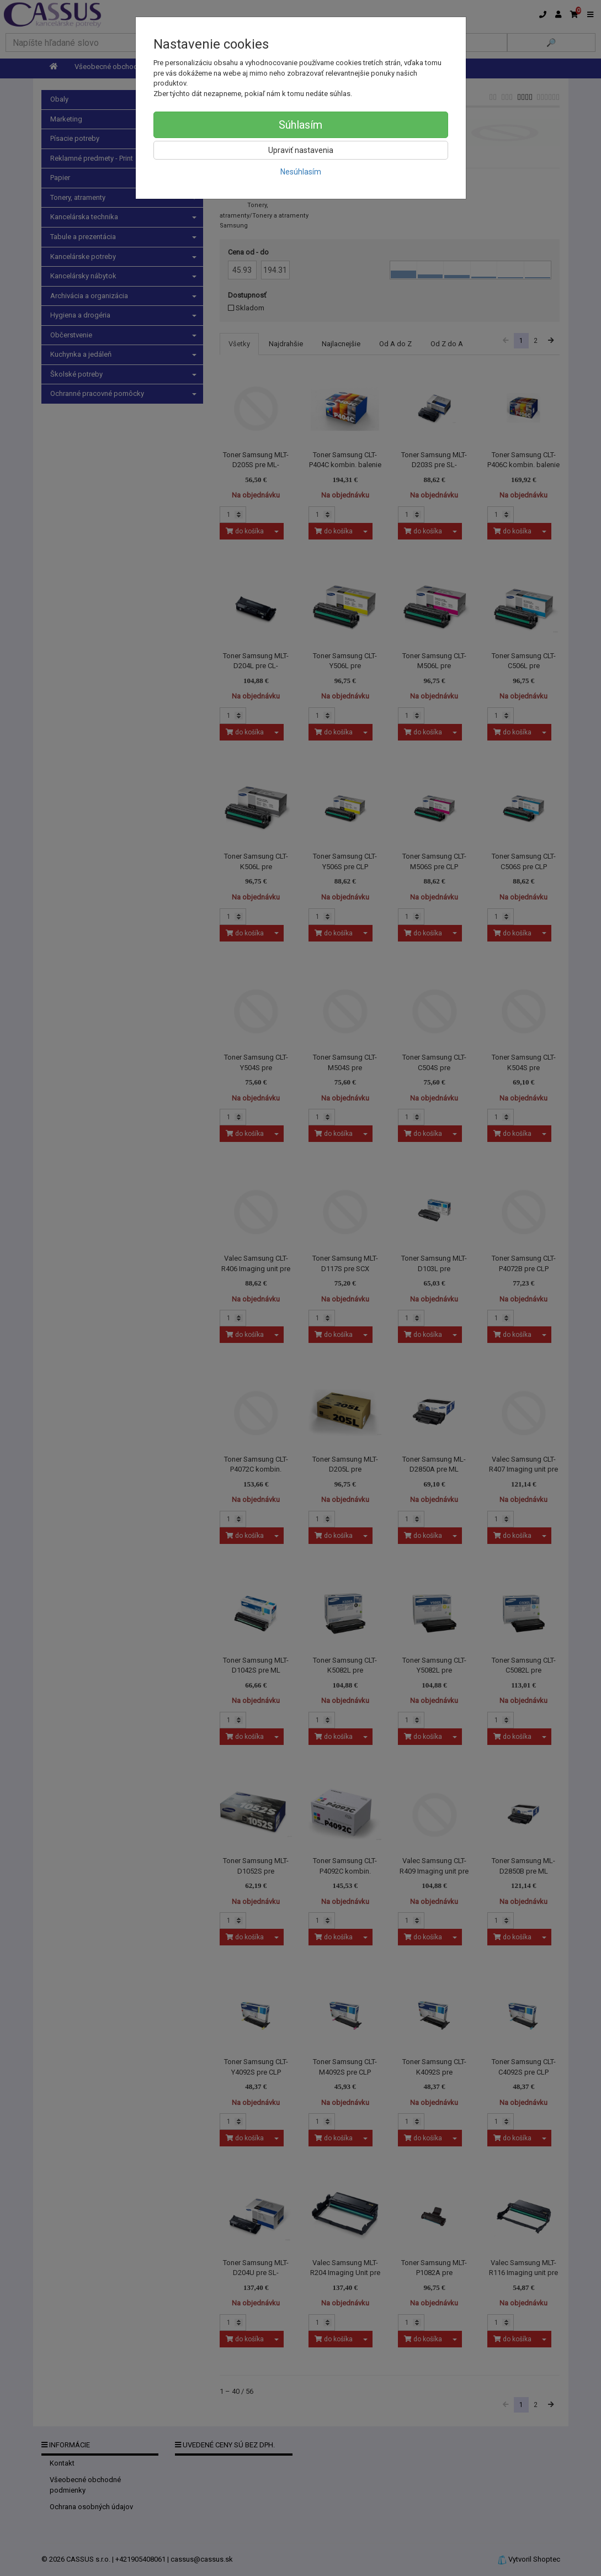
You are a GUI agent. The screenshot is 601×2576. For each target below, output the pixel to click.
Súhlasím (300, 124)
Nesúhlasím (300, 171)
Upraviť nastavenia (300, 150)
